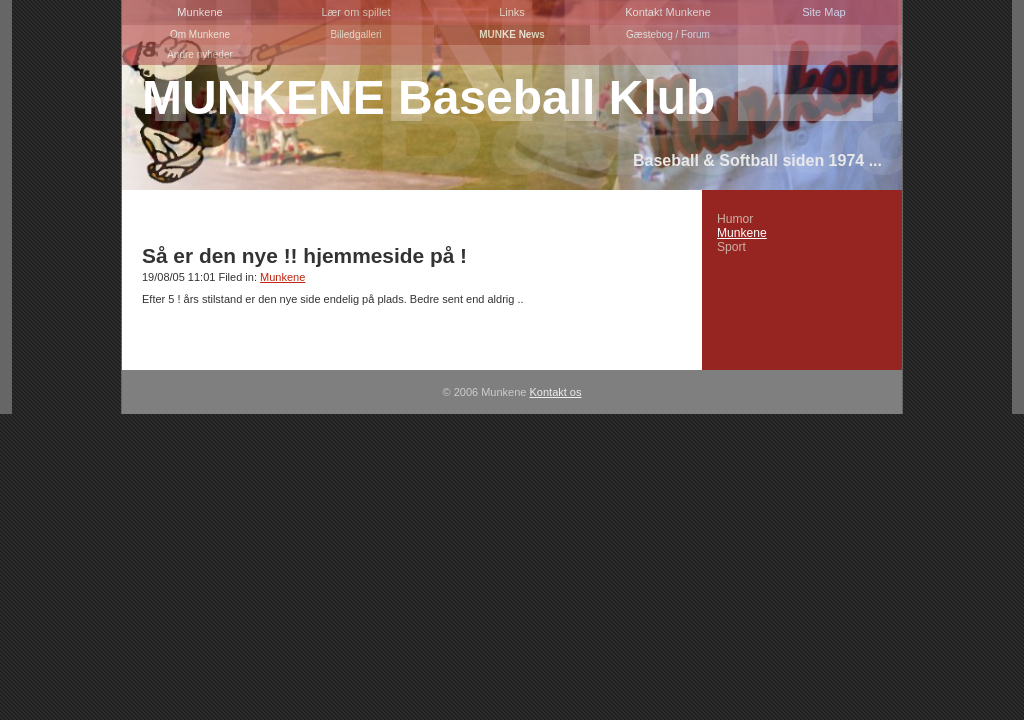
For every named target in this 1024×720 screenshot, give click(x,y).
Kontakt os (556, 392)
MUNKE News (512, 34)
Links (512, 12)
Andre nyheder (200, 54)
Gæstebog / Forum (668, 34)
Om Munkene (200, 34)
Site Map (823, 12)
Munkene (199, 12)
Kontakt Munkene (668, 12)
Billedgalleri (355, 34)
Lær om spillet (355, 12)
